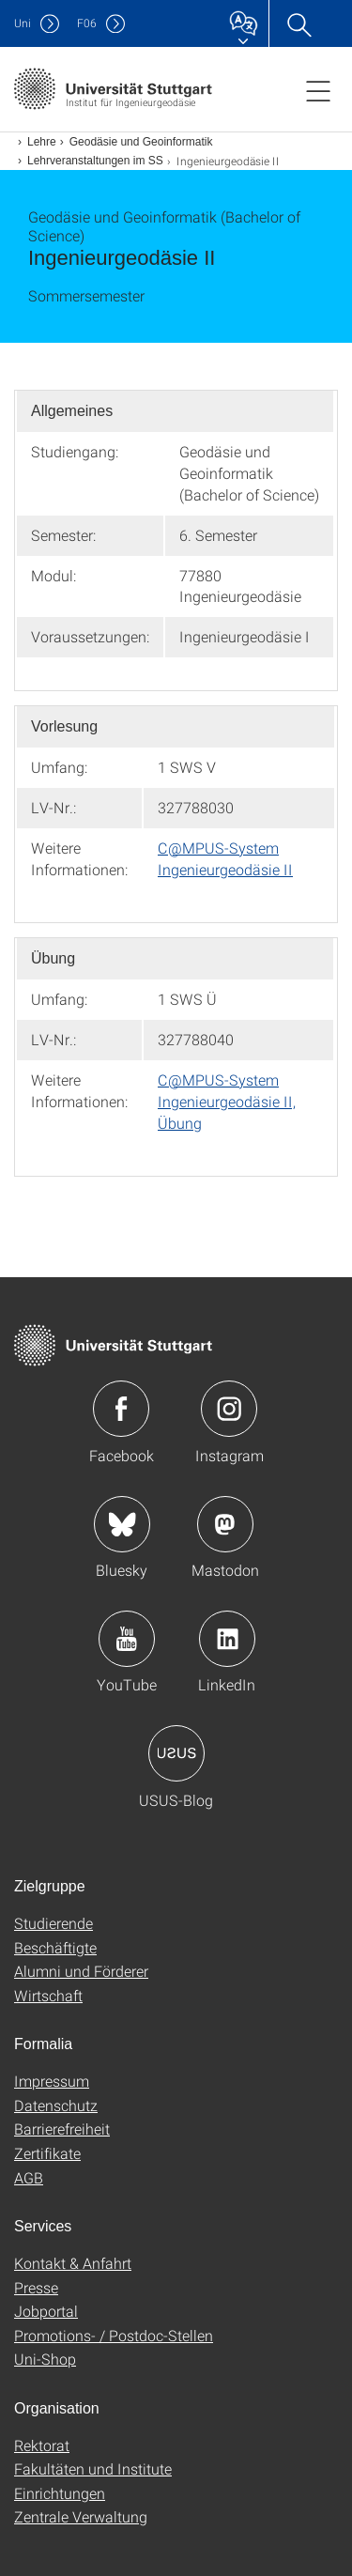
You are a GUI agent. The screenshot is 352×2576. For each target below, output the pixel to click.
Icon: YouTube (127, 1639)
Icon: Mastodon (225, 1524)
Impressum (51, 2080)
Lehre (41, 141)
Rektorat (41, 2445)
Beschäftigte (55, 1947)
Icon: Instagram (229, 1409)
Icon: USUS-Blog (176, 1753)
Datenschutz (56, 2105)
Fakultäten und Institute (93, 2468)
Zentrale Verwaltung (80, 2516)
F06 (87, 23)
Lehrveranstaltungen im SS (95, 160)
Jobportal (46, 2311)
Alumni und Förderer (81, 1971)
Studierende (53, 1923)
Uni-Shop (45, 2358)
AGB (28, 2177)
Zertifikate (47, 2153)
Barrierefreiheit (62, 2128)
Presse (36, 2287)
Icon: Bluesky (122, 1524)
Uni (22, 23)
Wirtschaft (48, 1995)
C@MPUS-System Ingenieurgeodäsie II (225, 858)
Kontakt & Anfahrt (72, 2263)
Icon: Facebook (121, 1409)
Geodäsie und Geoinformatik (141, 141)
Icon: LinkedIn (227, 1639)
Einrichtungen (59, 2493)
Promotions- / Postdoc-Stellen (113, 2335)
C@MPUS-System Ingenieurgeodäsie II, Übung (227, 1101)
